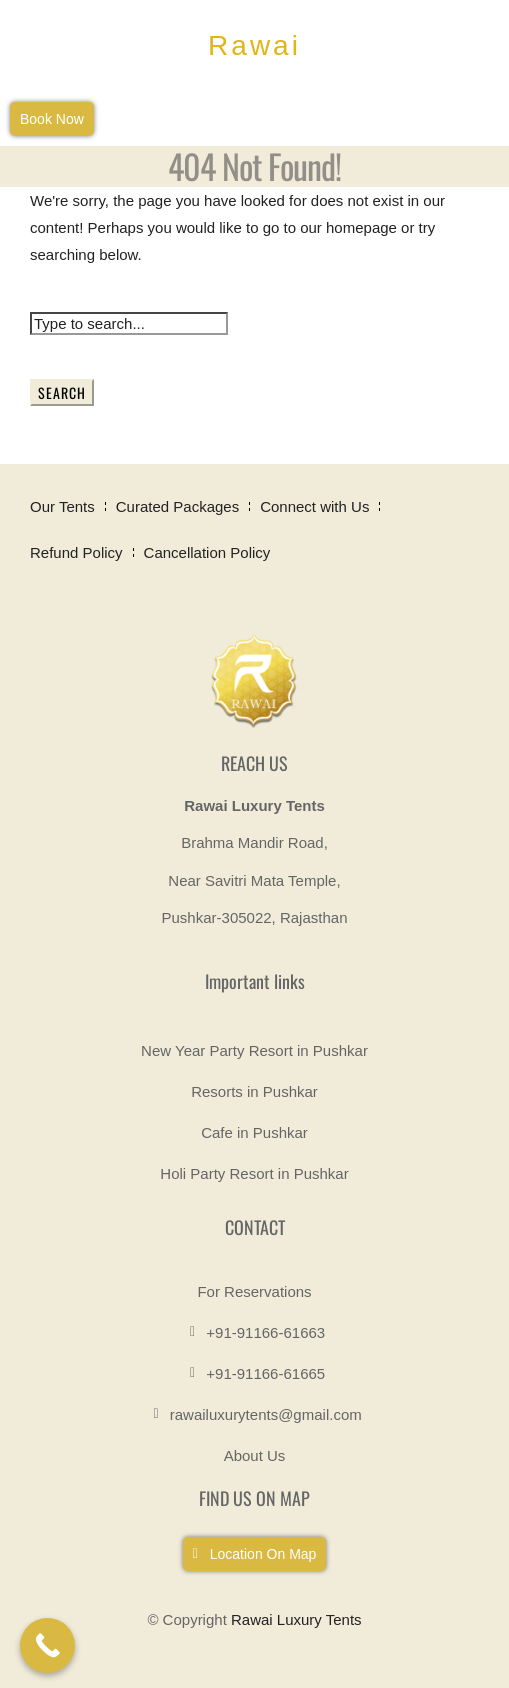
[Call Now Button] (47, 1645)
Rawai (254, 45)
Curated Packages (177, 506)
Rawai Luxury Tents (296, 1619)
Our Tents (62, 506)
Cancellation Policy (207, 552)
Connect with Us (314, 506)
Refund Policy (76, 552)
